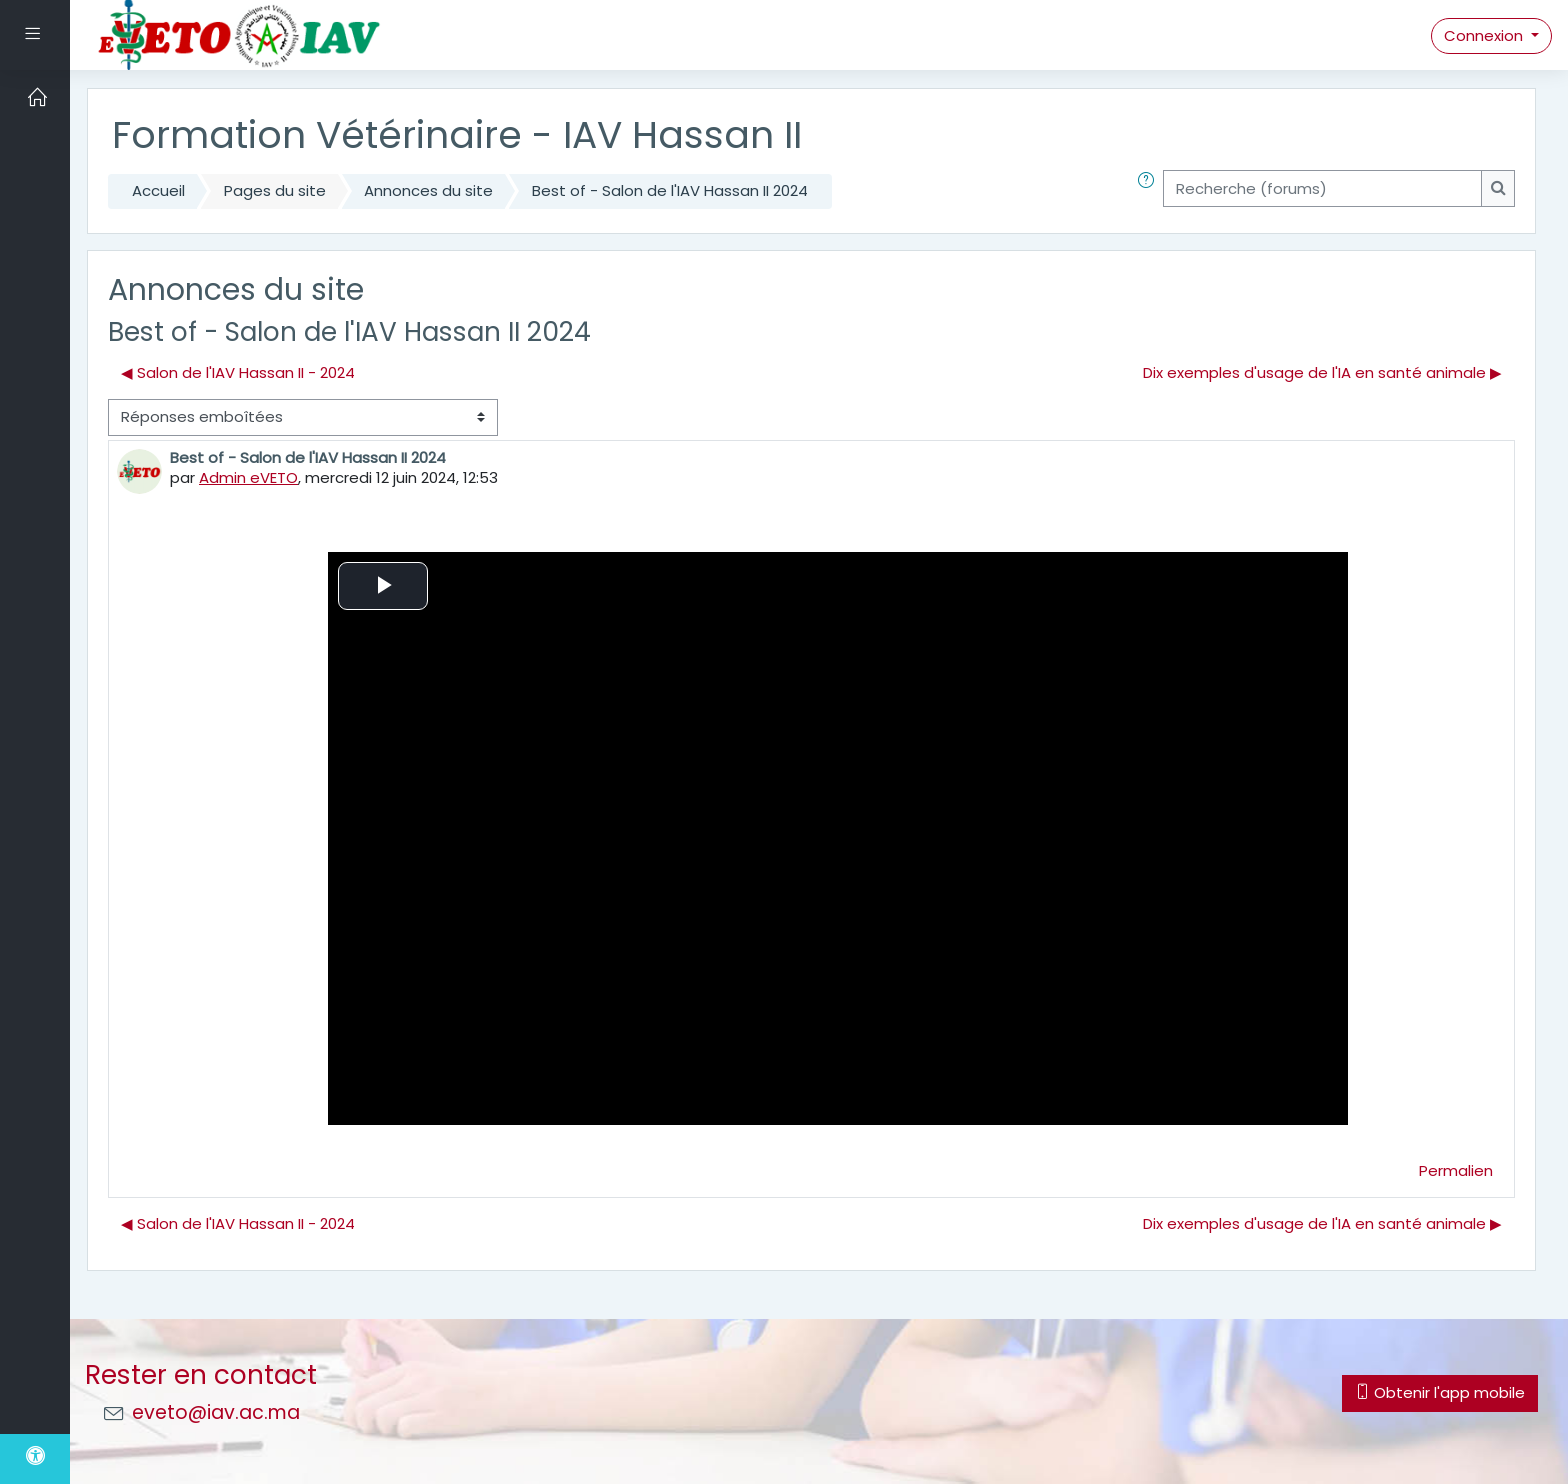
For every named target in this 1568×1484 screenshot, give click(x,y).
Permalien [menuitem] (1456, 1170)
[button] (1150, 191)
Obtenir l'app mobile (1440, 1392)
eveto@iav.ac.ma (216, 1412)
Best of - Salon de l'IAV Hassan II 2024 (670, 190)
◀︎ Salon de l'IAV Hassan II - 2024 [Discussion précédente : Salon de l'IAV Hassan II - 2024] (238, 372)
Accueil (158, 190)
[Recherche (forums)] (1322, 188)
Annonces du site (428, 190)
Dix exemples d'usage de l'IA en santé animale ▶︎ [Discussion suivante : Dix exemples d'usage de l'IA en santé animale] (1322, 372)
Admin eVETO (248, 477)
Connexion (1485, 35)
